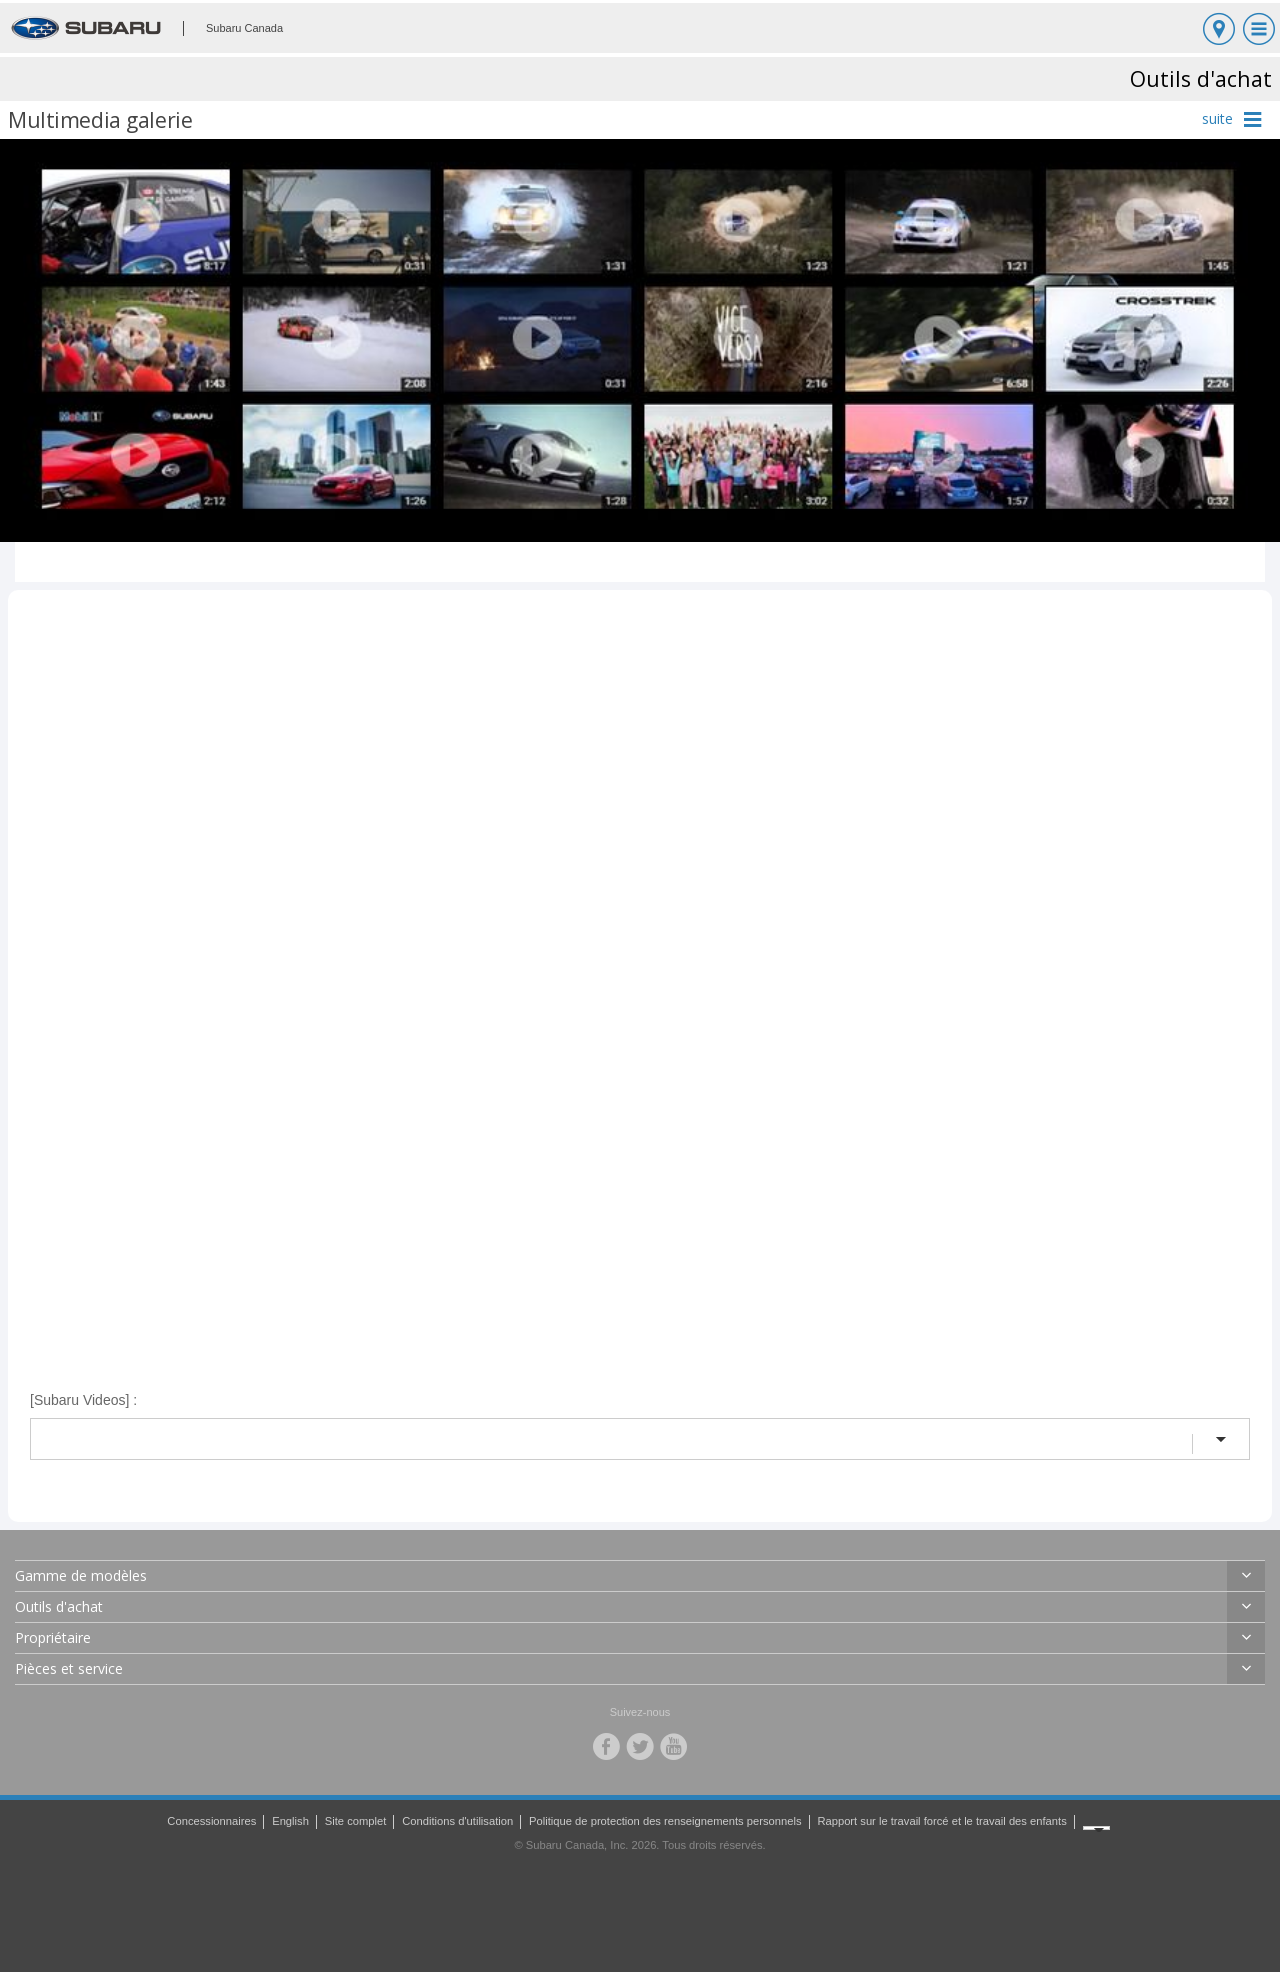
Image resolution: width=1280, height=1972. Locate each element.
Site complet (356, 1821)
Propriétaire (53, 1637)
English (290, 1821)
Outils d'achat (59, 1606)
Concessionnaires (211, 1821)
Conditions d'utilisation (457, 1821)
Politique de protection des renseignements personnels (665, 1821)
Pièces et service (69, 1668)
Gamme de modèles (81, 1575)
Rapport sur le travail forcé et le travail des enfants (941, 1821)
